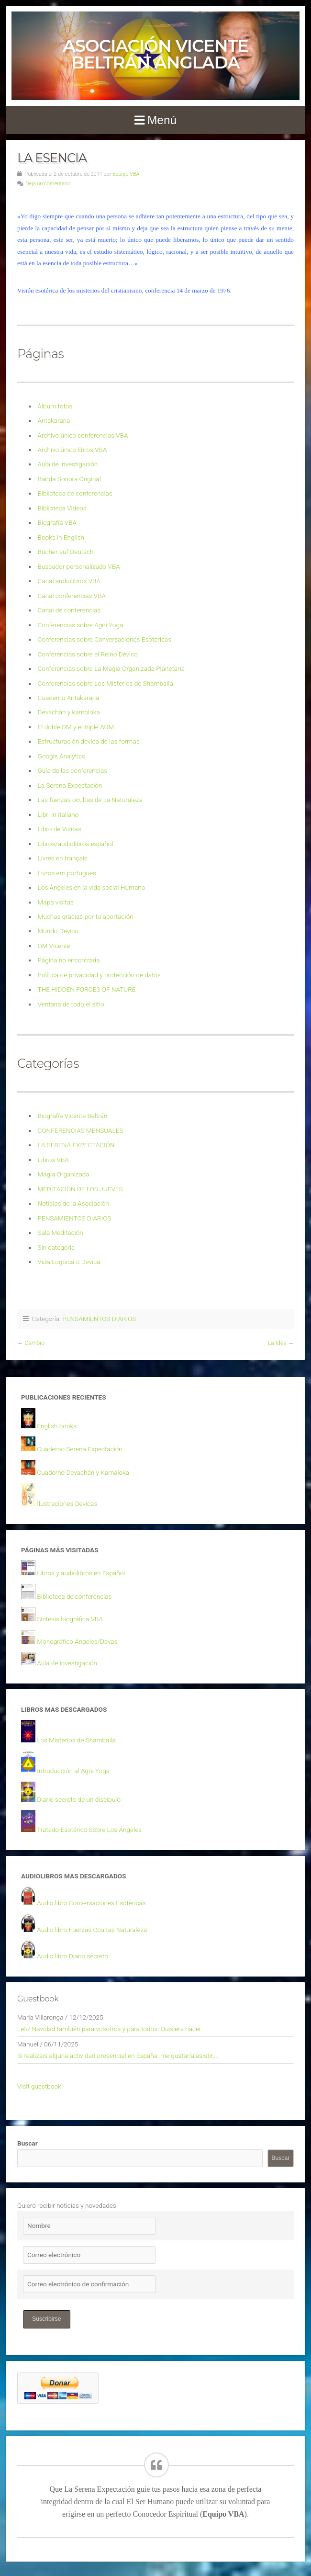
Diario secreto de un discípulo (79, 1799)
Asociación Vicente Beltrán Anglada (155, 54)
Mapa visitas (56, 902)
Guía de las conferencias (72, 770)
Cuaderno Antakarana (69, 697)
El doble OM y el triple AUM (76, 727)
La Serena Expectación (70, 785)
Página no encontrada (69, 960)
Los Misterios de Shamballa (76, 1740)
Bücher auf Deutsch (66, 551)
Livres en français (63, 858)
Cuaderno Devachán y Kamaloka (83, 1472)
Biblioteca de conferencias (75, 493)
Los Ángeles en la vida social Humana (91, 887)
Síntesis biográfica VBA (70, 1619)
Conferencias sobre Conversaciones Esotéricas (105, 639)
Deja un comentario (47, 184)
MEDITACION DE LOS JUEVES (80, 1189)
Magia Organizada (63, 1174)
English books (57, 1426)
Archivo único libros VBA (72, 449)
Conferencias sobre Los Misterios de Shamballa (105, 683)
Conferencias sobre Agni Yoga (80, 625)
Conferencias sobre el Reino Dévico (88, 654)
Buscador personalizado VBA (79, 566)
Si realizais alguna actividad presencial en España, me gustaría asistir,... (118, 2055)
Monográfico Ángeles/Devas (77, 1641)
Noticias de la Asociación (73, 1203)
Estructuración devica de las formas (89, 741)
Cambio (34, 1343)
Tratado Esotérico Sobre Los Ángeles (89, 1829)
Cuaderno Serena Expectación (79, 1449)
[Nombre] (89, 2226)
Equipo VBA (125, 174)
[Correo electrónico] (89, 2255)
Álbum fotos (55, 406)
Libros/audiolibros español (75, 843)
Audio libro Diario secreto (72, 1956)
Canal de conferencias (69, 610)
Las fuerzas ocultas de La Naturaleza (90, 799)
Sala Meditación (60, 1232)
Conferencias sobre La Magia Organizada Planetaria (111, 668)
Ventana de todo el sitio (71, 1004)
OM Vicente (54, 945)
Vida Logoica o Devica (69, 1261)
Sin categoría (56, 1247)
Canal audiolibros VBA (69, 581)
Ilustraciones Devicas (67, 1503)
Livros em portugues (67, 873)
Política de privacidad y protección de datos (99, 975)
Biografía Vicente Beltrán (73, 1115)
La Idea (277, 1343)
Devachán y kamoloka (69, 712)
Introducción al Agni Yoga (73, 1770)
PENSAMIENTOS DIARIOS (74, 1218)
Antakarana (54, 420)
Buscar (27, 2143)
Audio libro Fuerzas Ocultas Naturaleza (92, 1929)
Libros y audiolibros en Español (81, 1573)
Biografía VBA (57, 522)
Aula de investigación (68, 464)
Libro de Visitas (59, 829)
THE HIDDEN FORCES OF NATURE (87, 989)
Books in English (61, 537)
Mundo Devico (58, 931)
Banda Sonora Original (69, 479)
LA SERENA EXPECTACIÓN (76, 1145)
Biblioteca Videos (62, 508)
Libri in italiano (58, 814)
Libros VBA (53, 1160)
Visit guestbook (39, 2086)
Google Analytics (62, 756)
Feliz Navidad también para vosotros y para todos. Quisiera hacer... (111, 2029)
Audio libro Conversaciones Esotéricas (91, 1903)
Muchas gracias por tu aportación (85, 916)
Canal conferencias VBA (72, 595)
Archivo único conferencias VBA (83, 435)
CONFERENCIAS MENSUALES (80, 1130)
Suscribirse (46, 2319)
